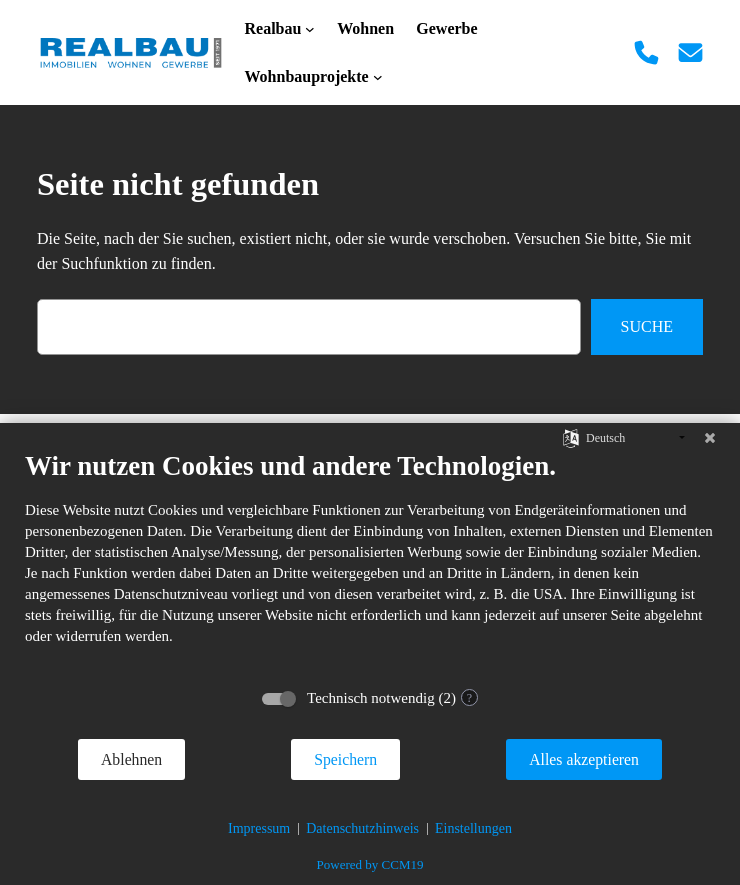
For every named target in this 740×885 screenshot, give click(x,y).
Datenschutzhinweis (362, 828)
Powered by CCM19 (370, 864)
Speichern (345, 759)
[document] (370, 563)
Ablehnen (131, 759)
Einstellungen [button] (473, 828)
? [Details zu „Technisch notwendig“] (469, 698)
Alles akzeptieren (584, 759)
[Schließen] (710, 438)
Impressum (259, 828)
